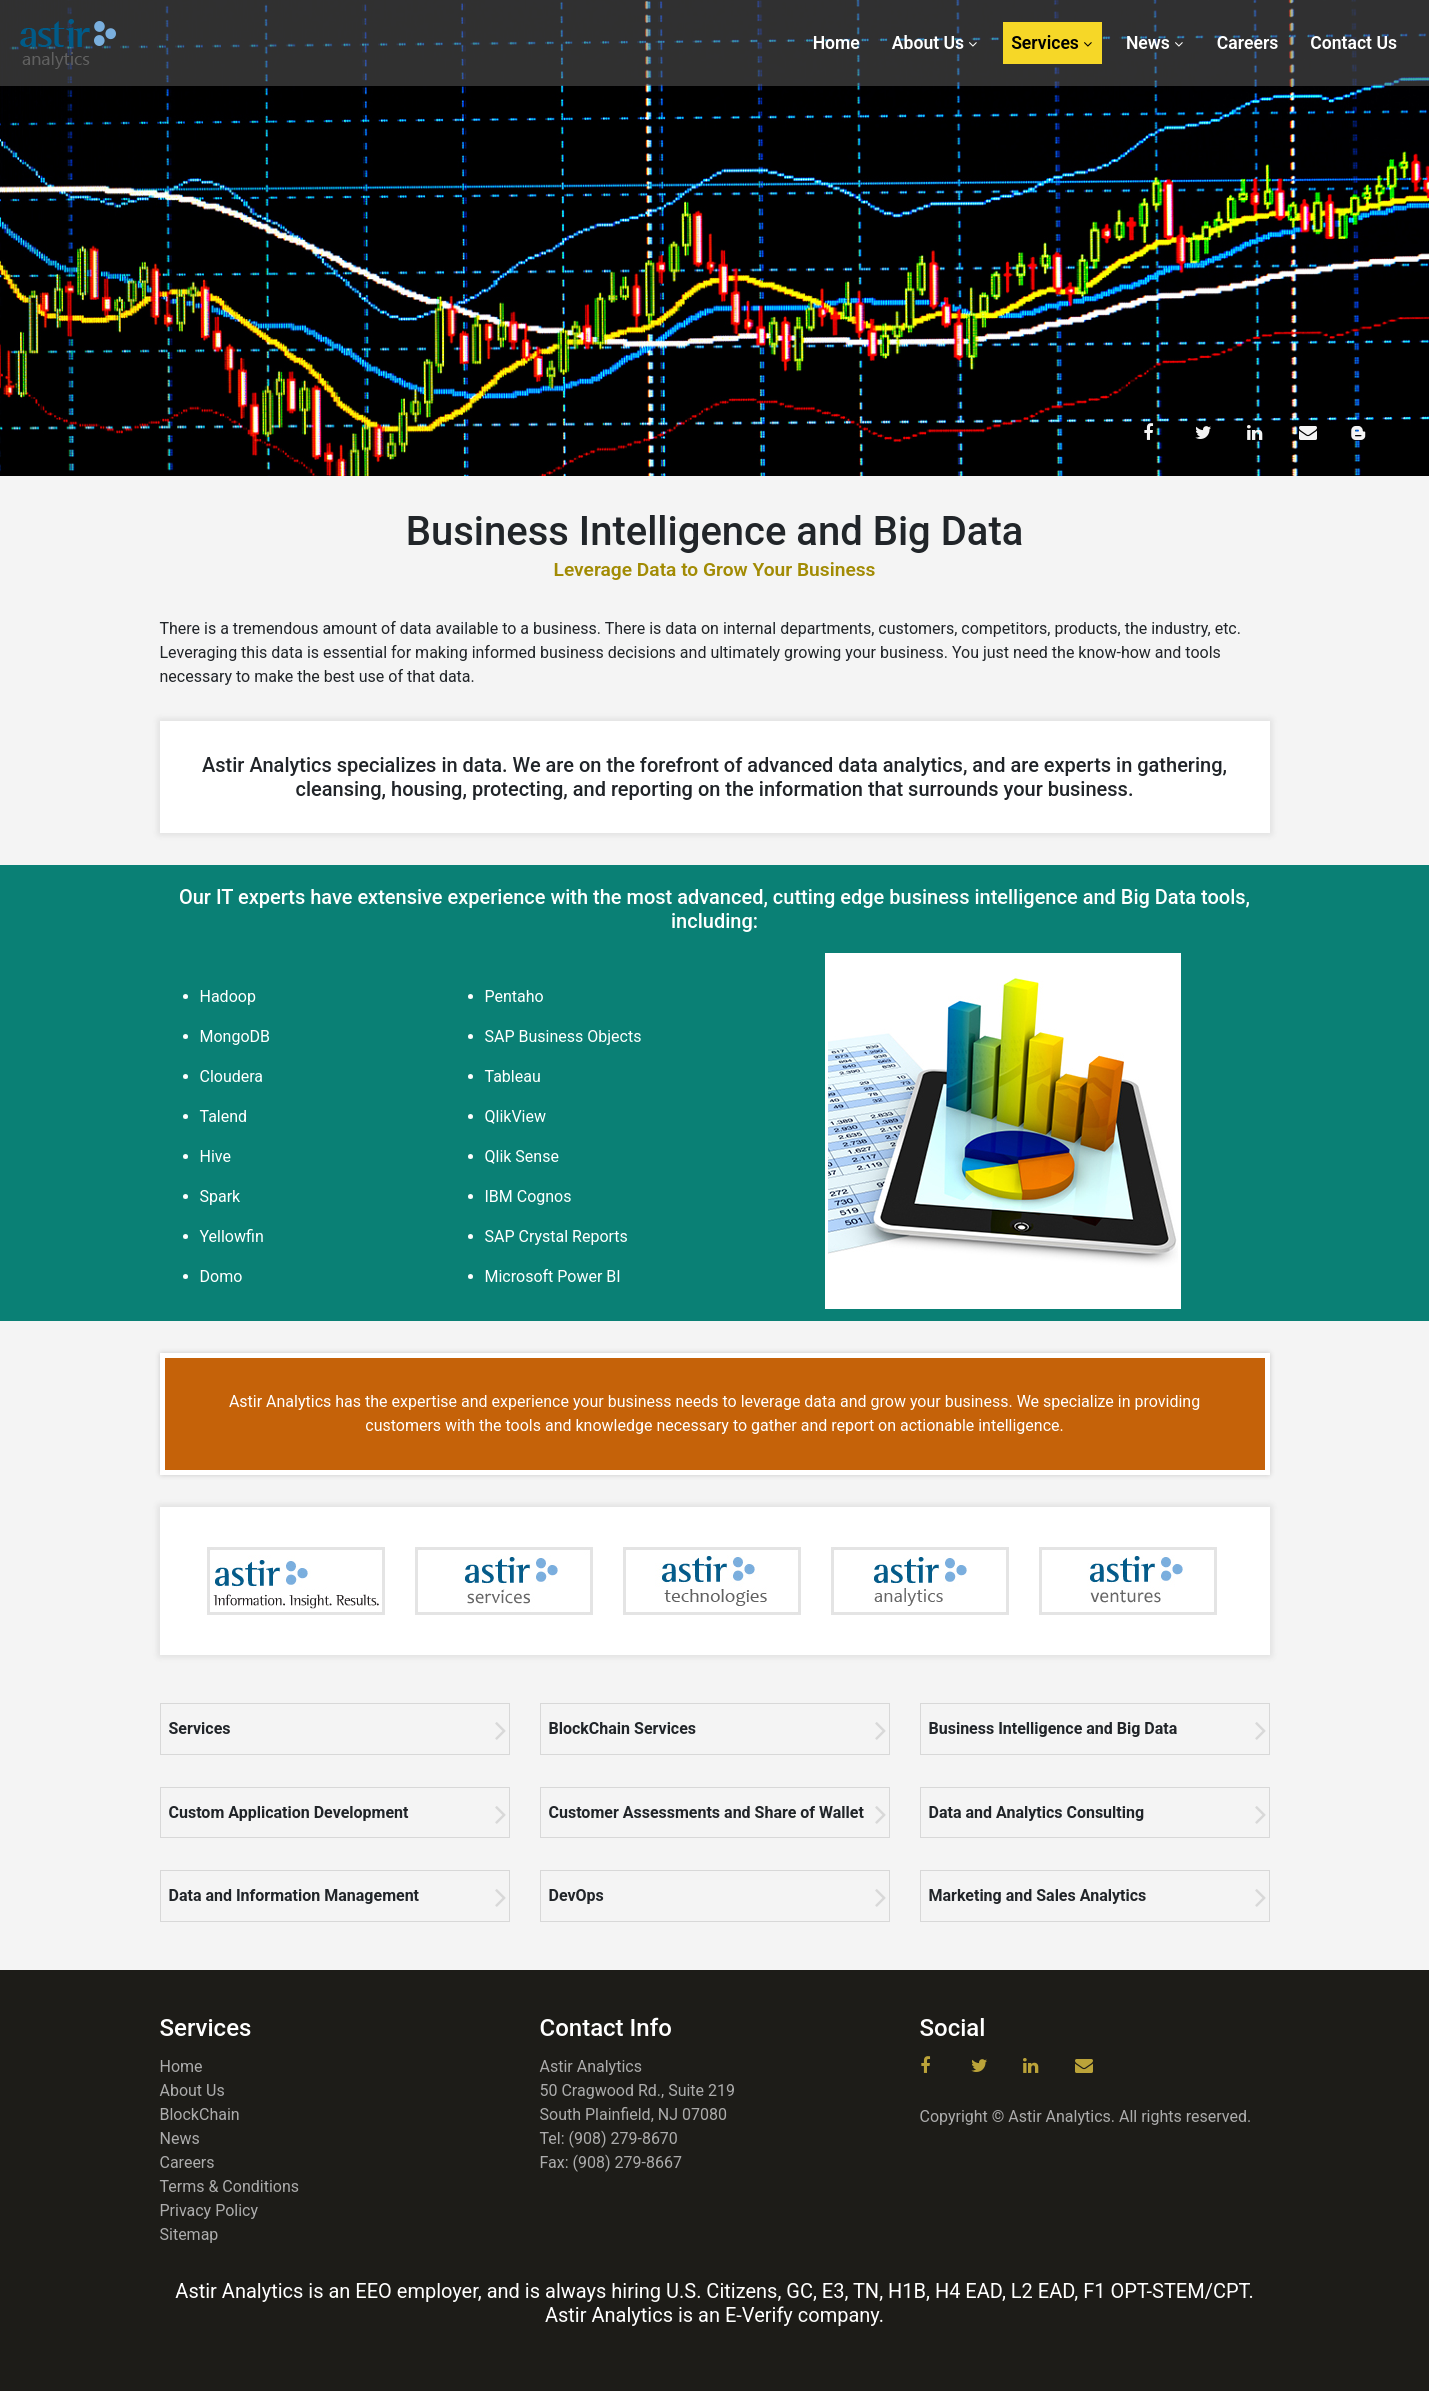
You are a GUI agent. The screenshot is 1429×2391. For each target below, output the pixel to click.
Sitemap (189, 2234)
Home (836, 43)
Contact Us (1353, 43)
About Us (928, 43)
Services (1045, 43)
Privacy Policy (209, 2210)
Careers (1247, 43)
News (1148, 43)
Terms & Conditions (230, 2186)
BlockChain (200, 2114)
